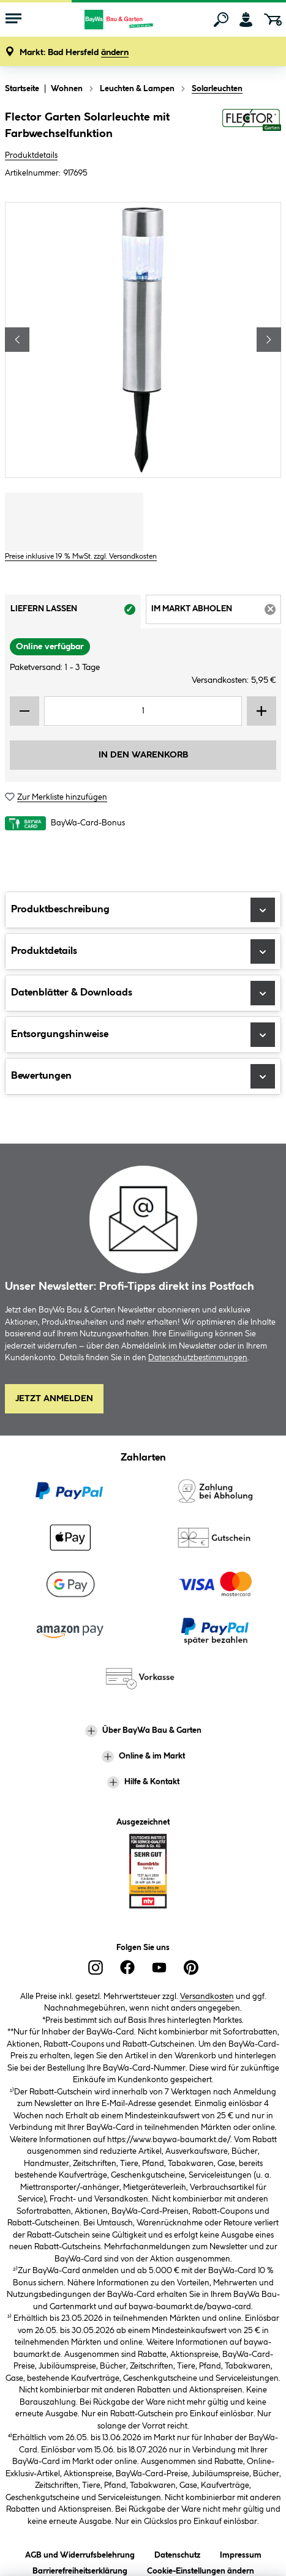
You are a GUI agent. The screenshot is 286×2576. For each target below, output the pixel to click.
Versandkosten (207, 1996)
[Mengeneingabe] (143, 711)
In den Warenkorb (143, 755)
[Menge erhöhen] (261, 711)
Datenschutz (177, 2553)
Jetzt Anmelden (54, 1398)
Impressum (241, 2553)
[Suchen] (221, 20)
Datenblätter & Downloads (143, 993)
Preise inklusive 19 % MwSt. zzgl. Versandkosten (81, 556)
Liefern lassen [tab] (75, 613)
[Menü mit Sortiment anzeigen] (13, 19)
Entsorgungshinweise (143, 1034)
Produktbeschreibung (143, 910)
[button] (74, 53)
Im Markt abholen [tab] (216, 613)
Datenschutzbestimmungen (197, 1357)
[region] (143, 340)
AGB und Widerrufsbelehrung (80, 2553)
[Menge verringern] (24, 711)
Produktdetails (31, 155)
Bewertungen (143, 1076)
